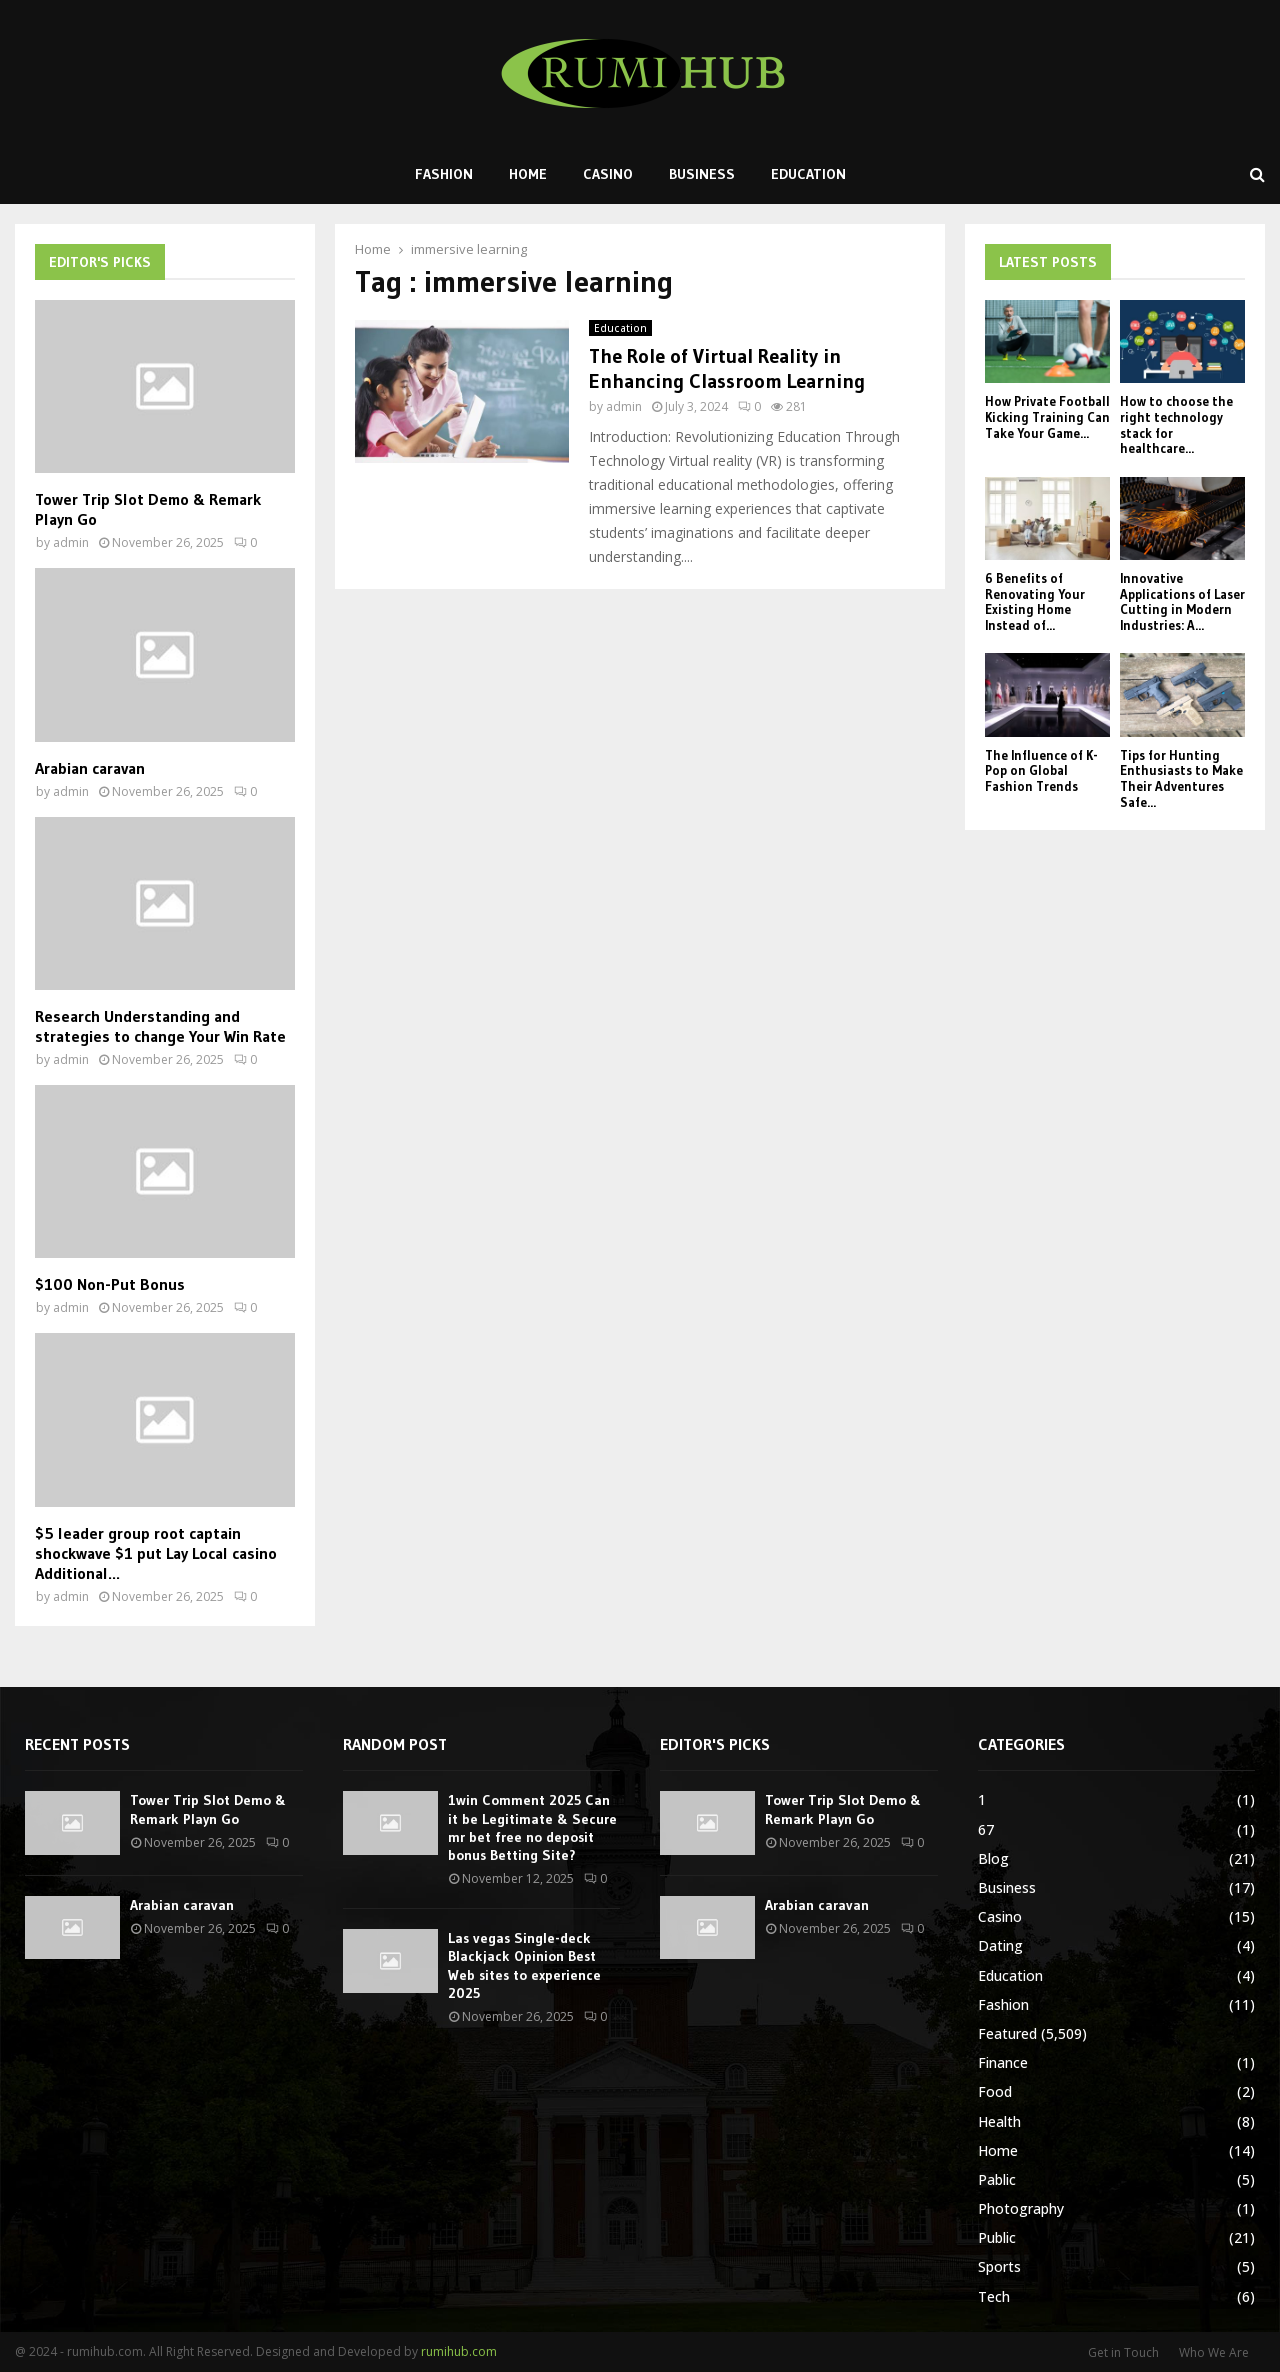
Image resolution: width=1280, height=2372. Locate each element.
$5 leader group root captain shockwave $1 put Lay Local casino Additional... (156, 1553)
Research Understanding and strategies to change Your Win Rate (160, 1026)
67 (986, 1829)
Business (702, 174)
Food (995, 2091)
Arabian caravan (90, 768)
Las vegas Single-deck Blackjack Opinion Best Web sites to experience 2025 (524, 1965)
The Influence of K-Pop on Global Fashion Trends (1041, 770)
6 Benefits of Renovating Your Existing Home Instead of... (1035, 601)
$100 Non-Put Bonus (110, 1284)
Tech (994, 2296)
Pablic (997, 2179)
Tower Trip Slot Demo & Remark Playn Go (208, 1809)
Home (528, 174)
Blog (993, 1858)
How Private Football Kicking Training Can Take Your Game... (1047, 416)
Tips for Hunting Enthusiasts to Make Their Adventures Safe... (1181, 778)
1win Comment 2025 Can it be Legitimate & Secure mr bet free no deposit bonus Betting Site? (532, 1827)
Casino (608, 174)
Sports (999, 2266)
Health (999, 2121)
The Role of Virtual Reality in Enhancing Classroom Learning (727, 368)
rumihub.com (459, 2351)
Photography (1021, 2208)
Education (808, 174)
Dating (1000, 1945)
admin (624, 406)
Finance (1003, 2062)
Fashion (444, 174)
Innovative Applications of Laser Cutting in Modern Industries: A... (1182, 601)
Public (997, 2237)
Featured (1007, 2033)
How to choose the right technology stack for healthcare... (1176, 424)
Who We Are (1214, 2352)
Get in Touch (1123, 2352)
